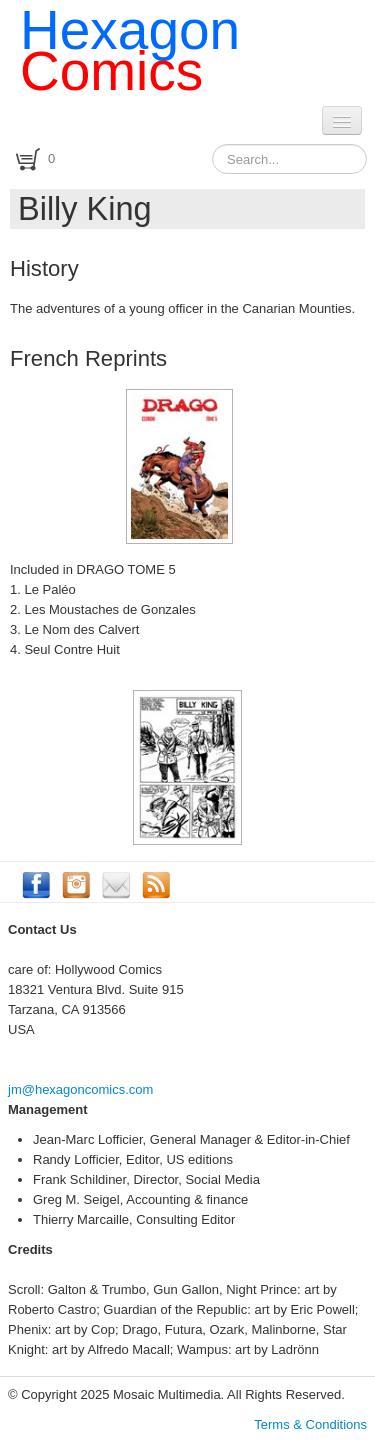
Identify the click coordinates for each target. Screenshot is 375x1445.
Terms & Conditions (310, 1424)
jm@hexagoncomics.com (80, 1089)
